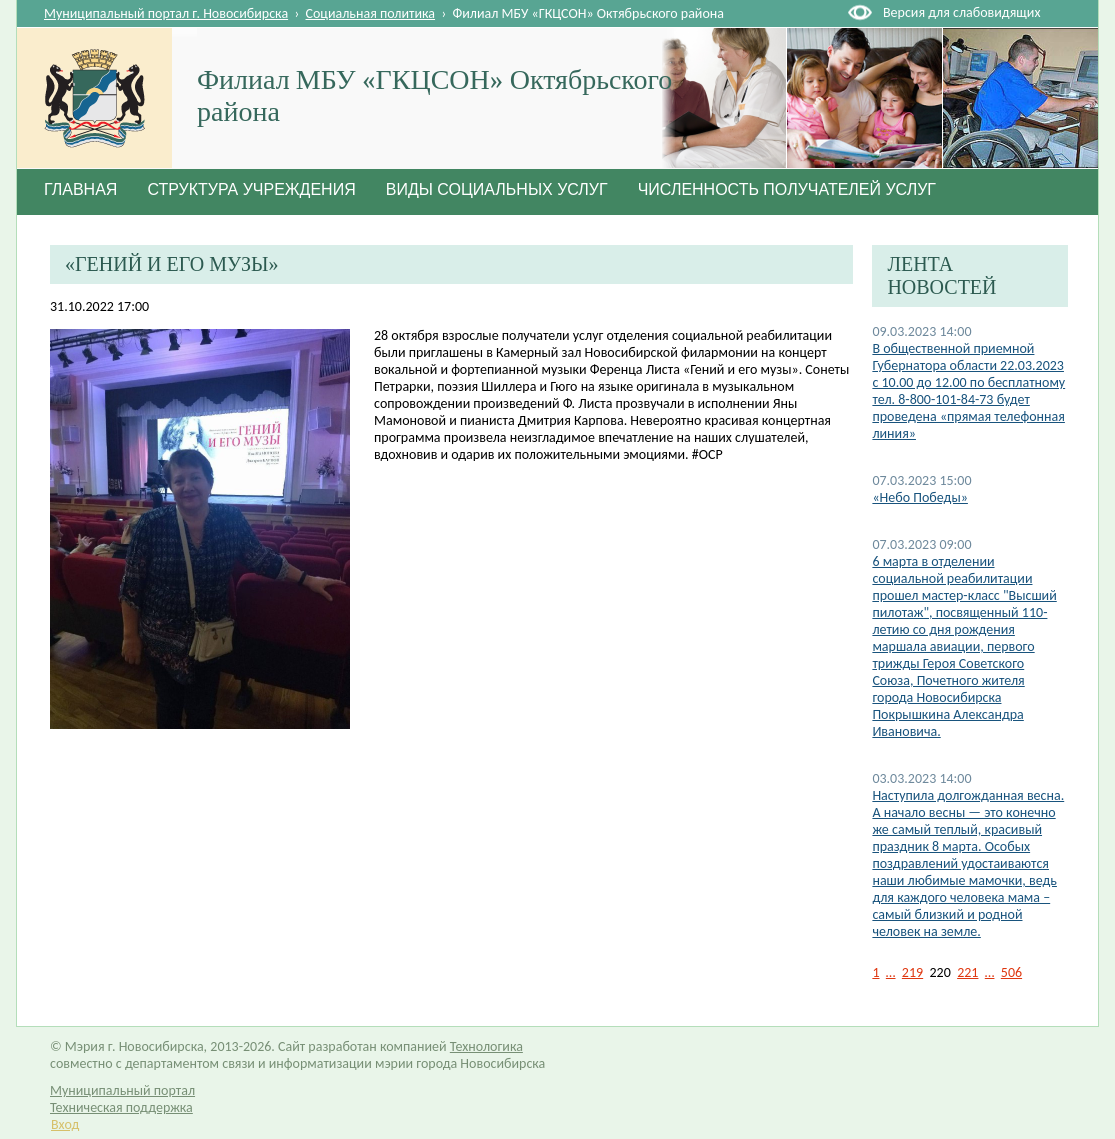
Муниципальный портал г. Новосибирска (166, 13)
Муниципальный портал (122, 1090)
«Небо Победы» (920, 497)
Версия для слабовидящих (961, 12)
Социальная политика (371, 13)
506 (1011, 972)
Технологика (486, 1046)
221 (967, 972)
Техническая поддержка (121, 1107)
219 (912, 972)
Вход (65, 1124)
